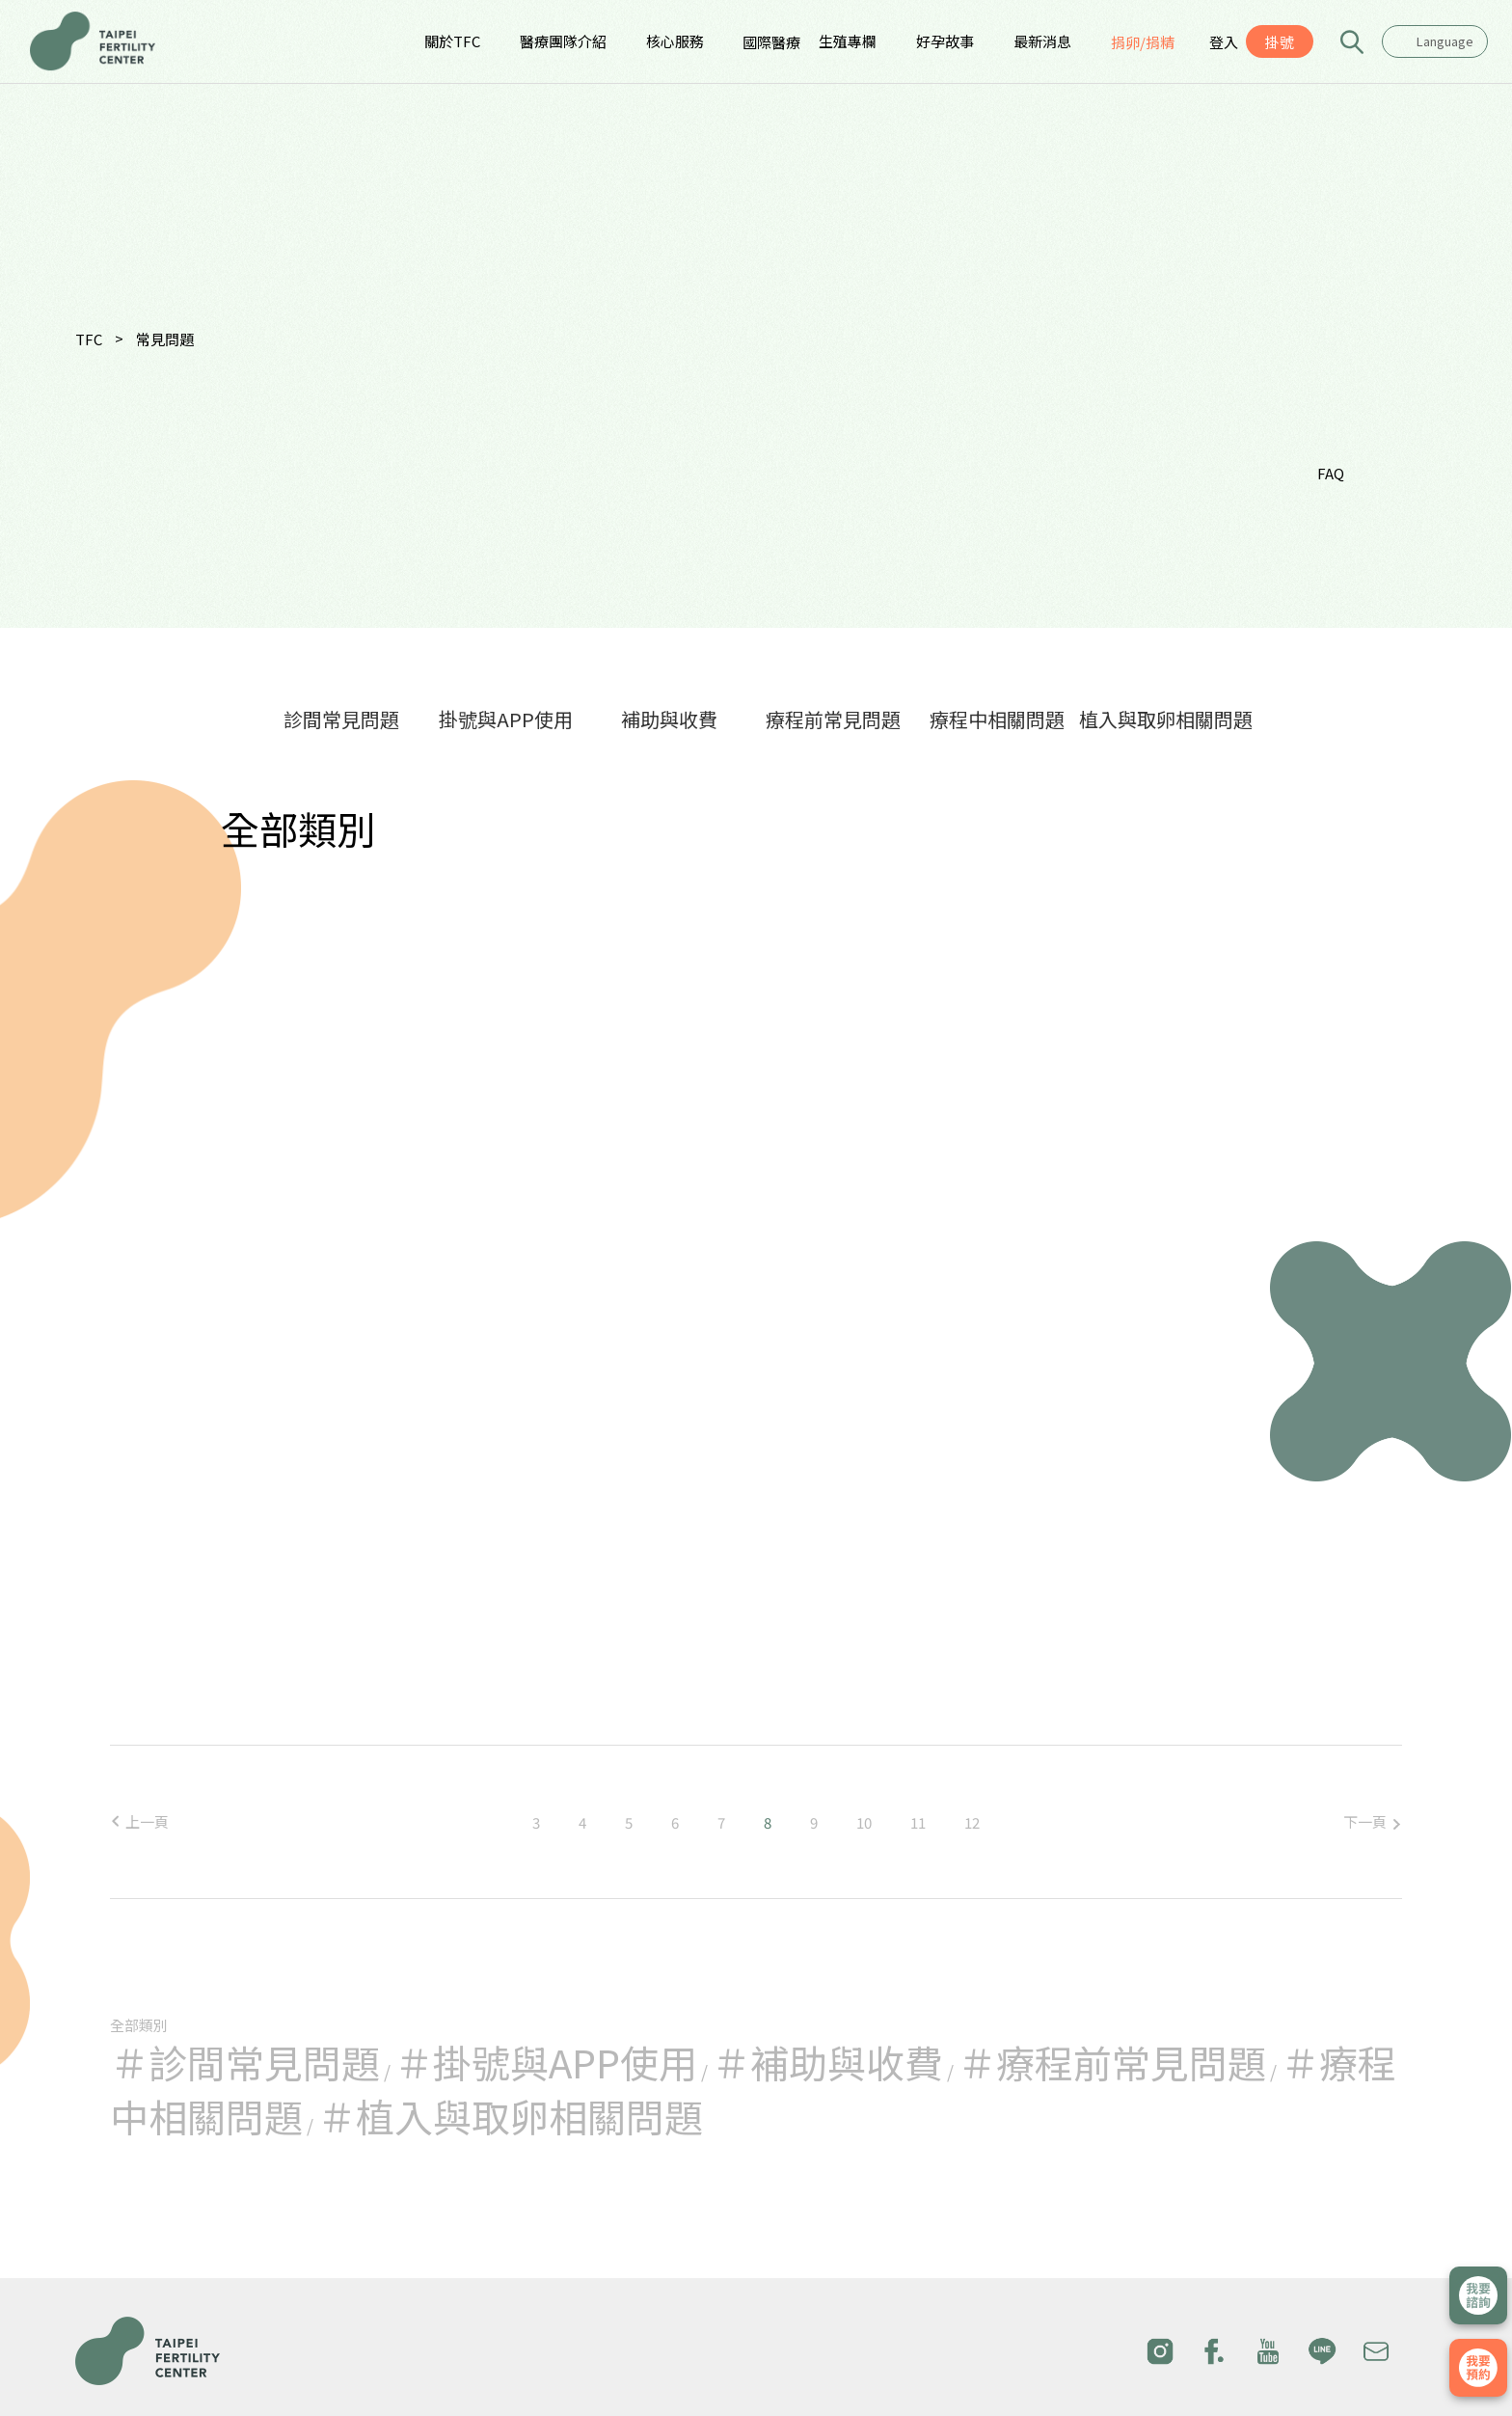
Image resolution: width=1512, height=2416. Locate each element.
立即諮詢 (1478, 2295)
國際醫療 (771, 42)
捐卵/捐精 (1142, 42)
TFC (88, 339)
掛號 (1279, 42)
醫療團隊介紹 (563, 41)
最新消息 (1042, 41)
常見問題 (165, 339)
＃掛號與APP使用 (545, 2062)
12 (972, 1822)
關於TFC (452, 41)
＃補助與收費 (827, 2062)
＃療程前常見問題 (1112, 2062)
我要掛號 (1478, 2368)
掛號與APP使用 (506, 719)
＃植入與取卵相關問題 (510, 2116)
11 (918, 1822)
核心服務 (675, 41)
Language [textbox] (1445, 41)
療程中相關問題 (997, 719)
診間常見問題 (341, 719)
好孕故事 (945, 41)
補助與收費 (669, 719)
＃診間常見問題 (245, 2062)
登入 (1223, 42)
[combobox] (1435, 41)
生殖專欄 (848, 41)
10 (864, 1822)
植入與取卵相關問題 (1166, 719)
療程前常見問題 (833, 719)
